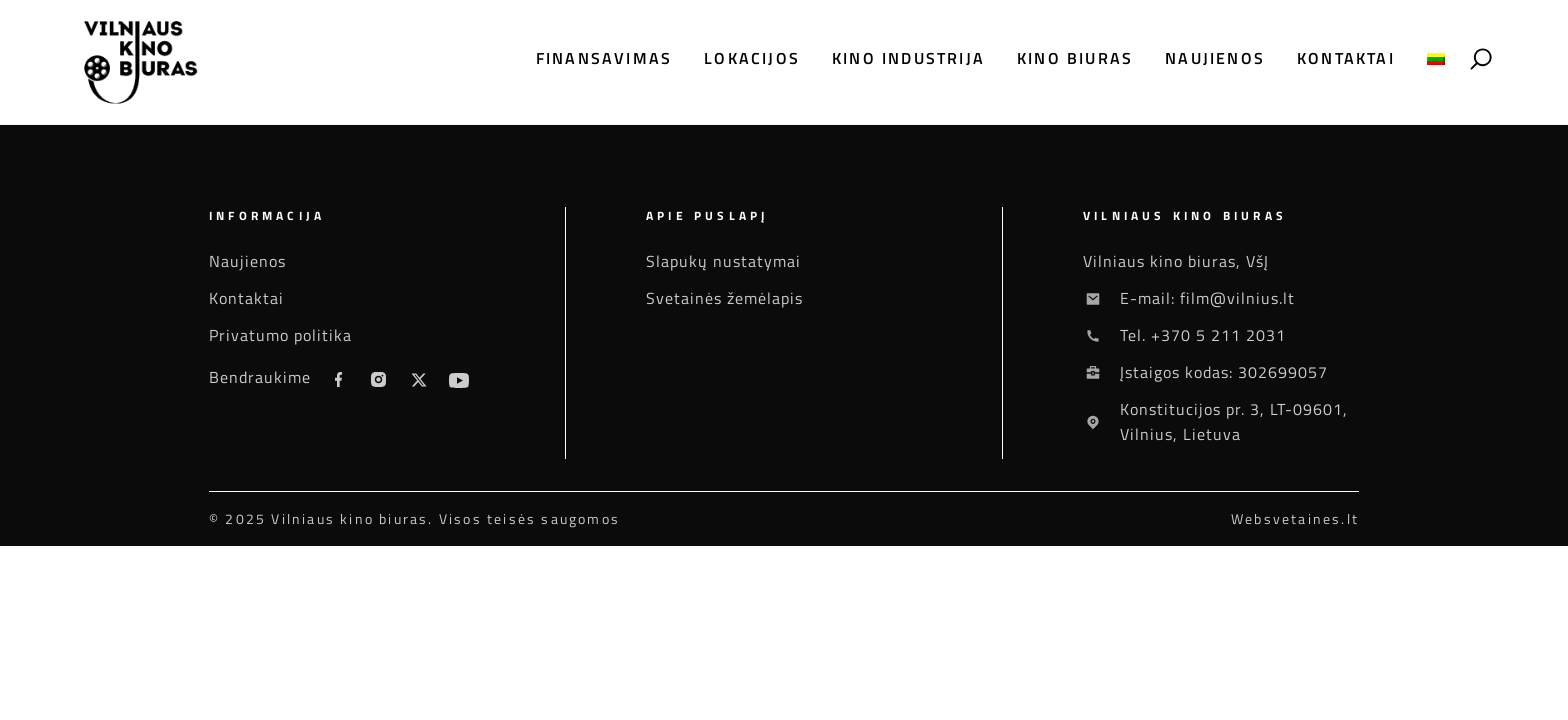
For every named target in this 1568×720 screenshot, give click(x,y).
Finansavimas (604, 58)
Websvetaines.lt (1295, 518)
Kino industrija (908, 58)
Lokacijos (752, 58)
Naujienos (1215, 58)
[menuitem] (1436, 58)
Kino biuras (1075, 58)
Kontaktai (1346, 58)
